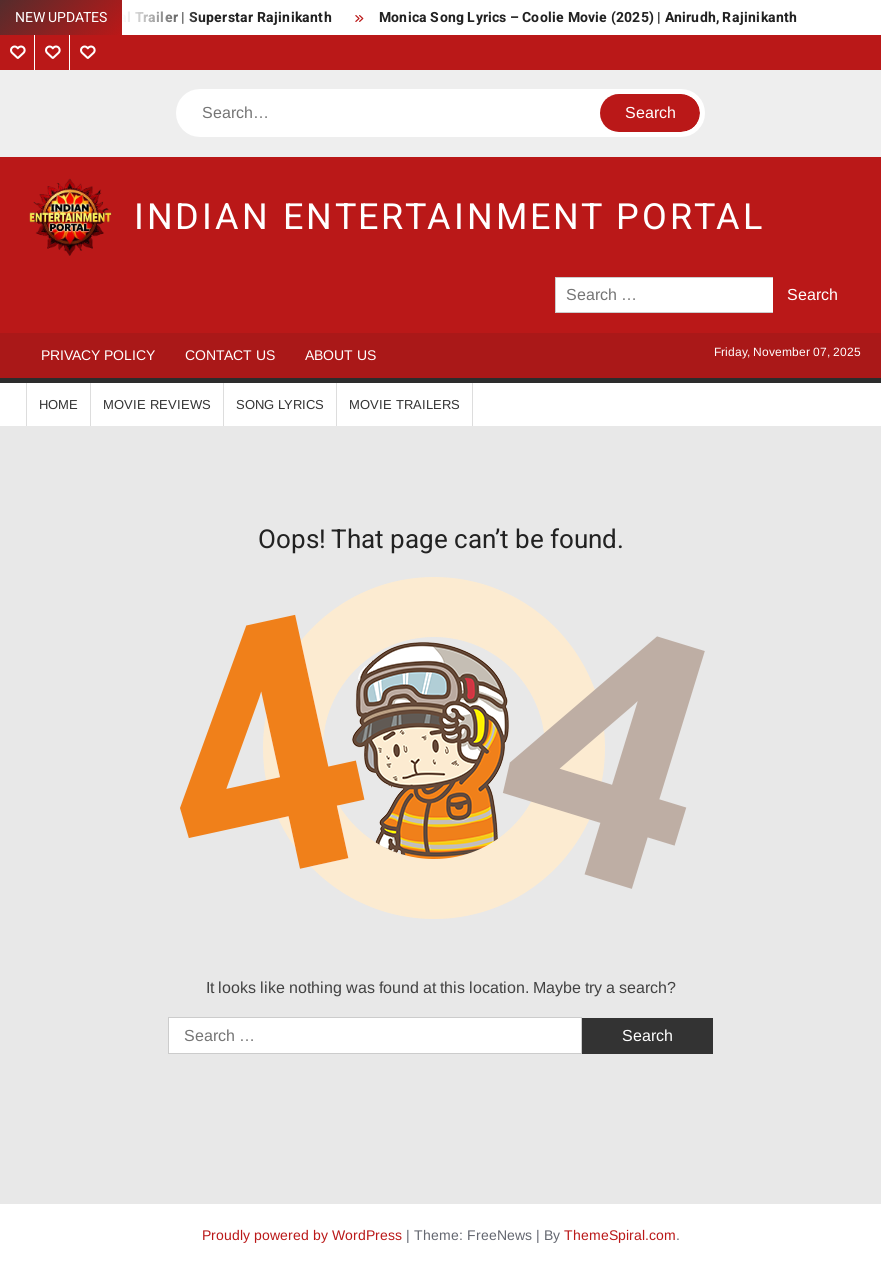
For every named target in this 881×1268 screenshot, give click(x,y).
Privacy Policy (98, 355)
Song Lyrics (280, 404)
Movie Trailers (404, 404)
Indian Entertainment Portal (449, 217)
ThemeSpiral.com (620, 1235)
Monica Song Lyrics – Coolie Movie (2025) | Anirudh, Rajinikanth (588, 17)
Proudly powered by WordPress (302, 1235)
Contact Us (230, 355)
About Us (340, 355)
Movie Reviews (157, 404)
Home (58, 404)
